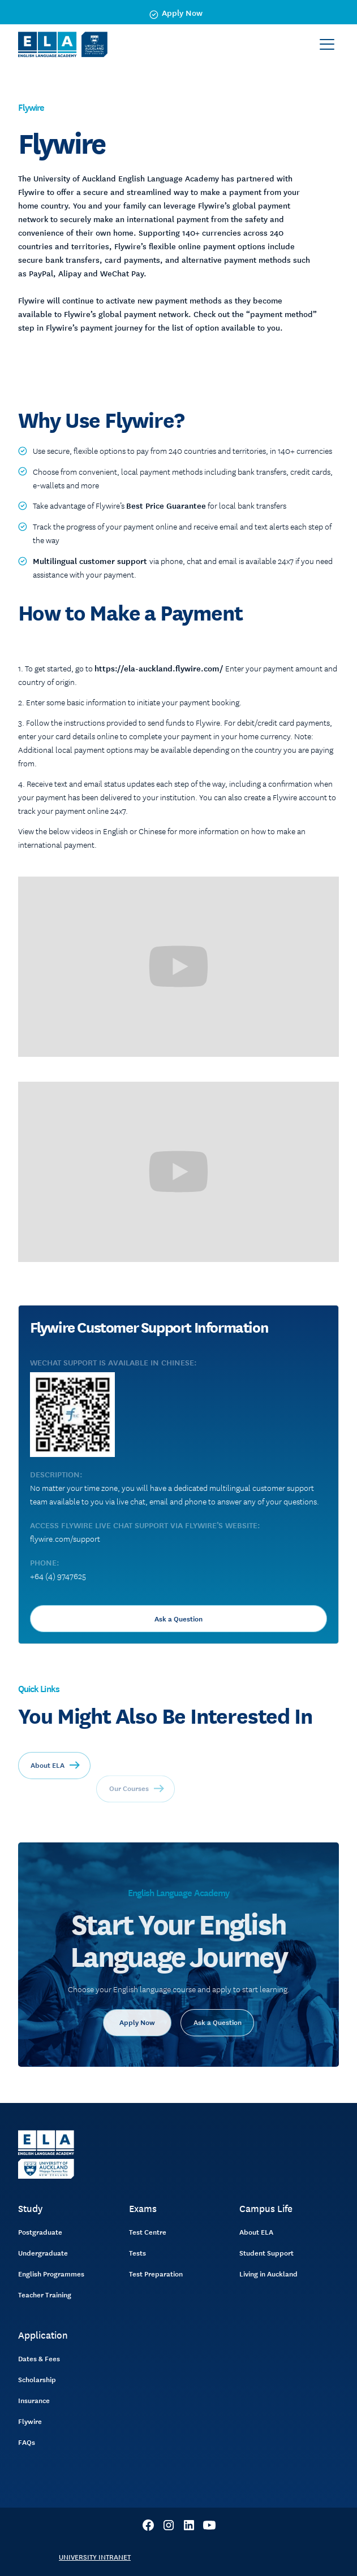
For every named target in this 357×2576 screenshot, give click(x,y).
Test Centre (147, 2231)
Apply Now (137, 2046)
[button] (327, 45)
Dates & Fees (39, 2358)
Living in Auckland (268, 2273)
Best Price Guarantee (166, 505)
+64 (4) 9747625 (58, 1575)
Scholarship (37, 2379)
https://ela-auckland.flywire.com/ (158, 668)
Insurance (34, 2400)
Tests (137, 2252)
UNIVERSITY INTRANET (95, 2556)
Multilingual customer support (91, 560)
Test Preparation (156, 2273)
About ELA (256, 2231)
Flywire (30, 2421)
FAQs (26, 2442)
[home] (62, 44)
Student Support (266, 2252)
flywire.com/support (65, 1538)
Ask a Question (178, 1618)
